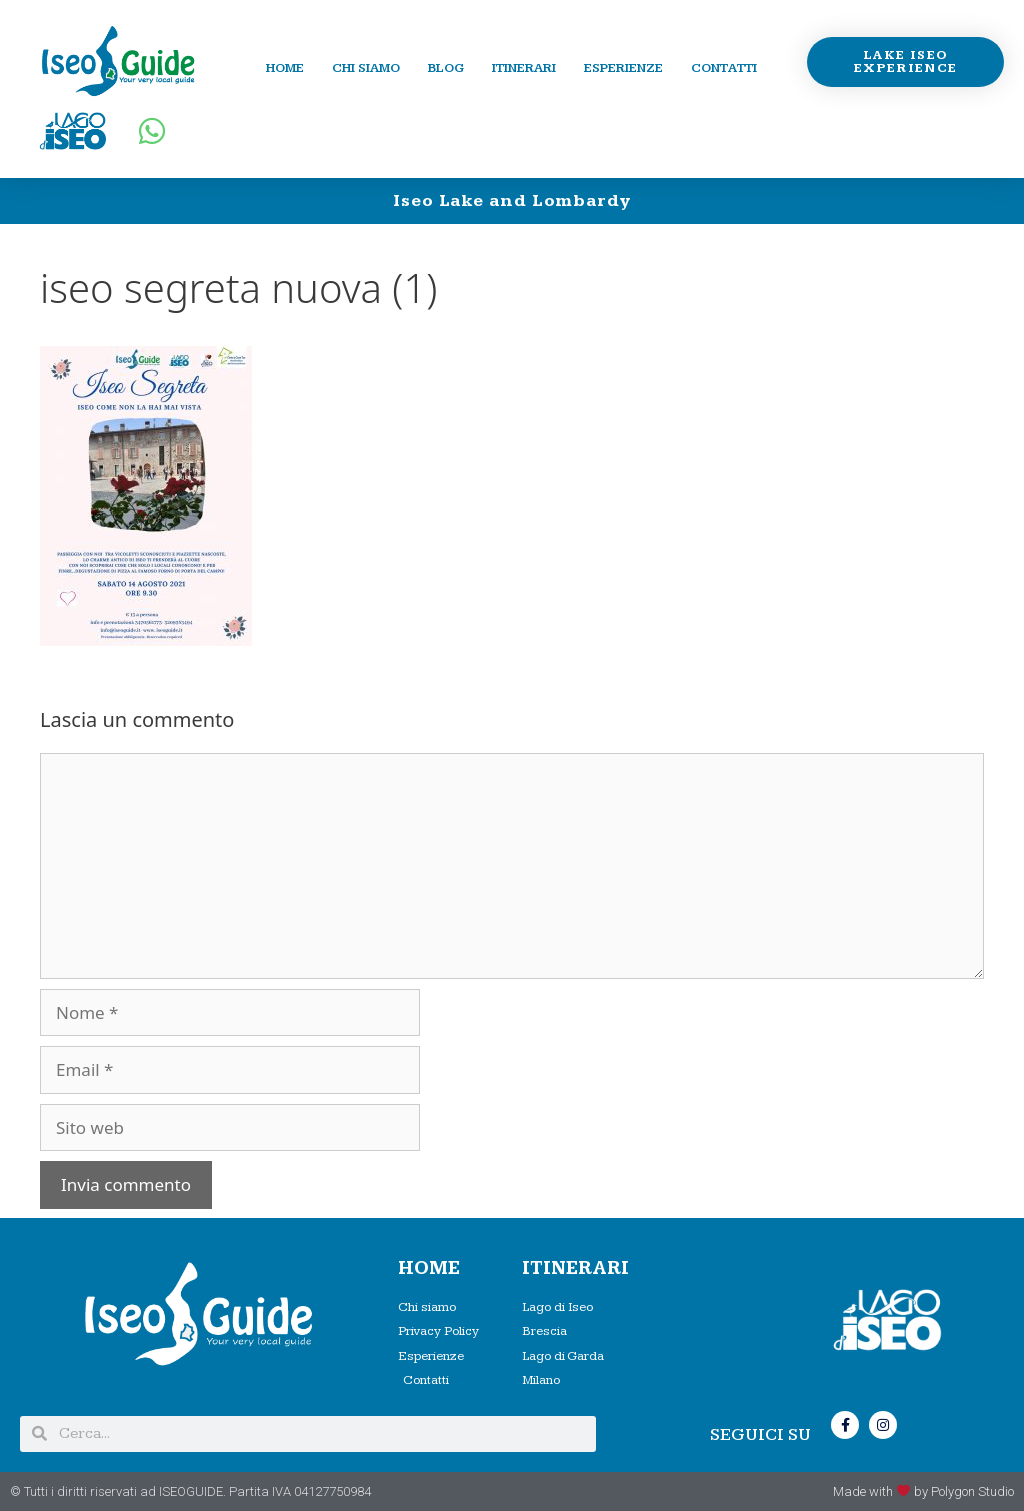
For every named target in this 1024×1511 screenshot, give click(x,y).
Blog (446, 68)
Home (285, 68)
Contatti (724, 68)
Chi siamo (366, 68)
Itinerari (524, 68)
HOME (429, 1268)
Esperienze (623, 68)
